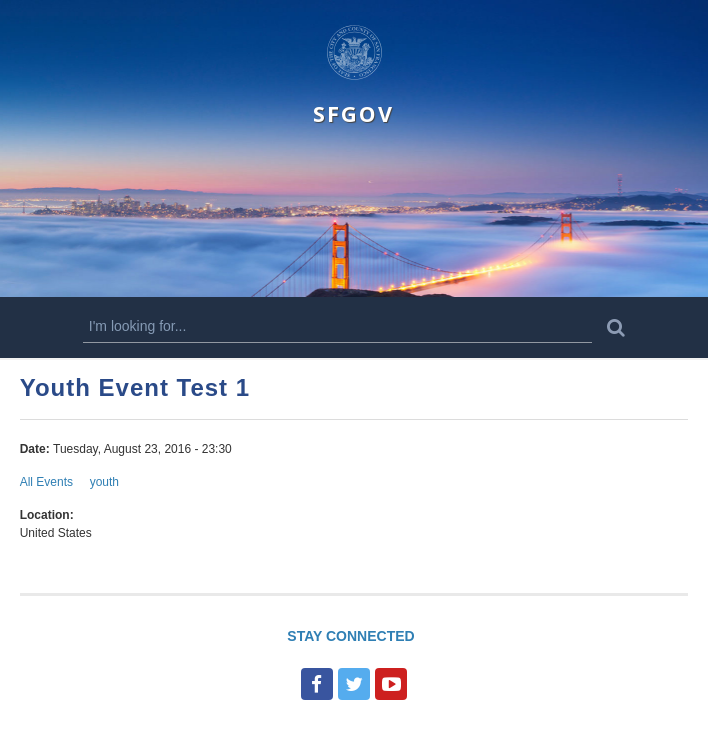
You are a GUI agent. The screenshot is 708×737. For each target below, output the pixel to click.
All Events (46, 482)
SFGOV (353, 113)
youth (104, 482)
